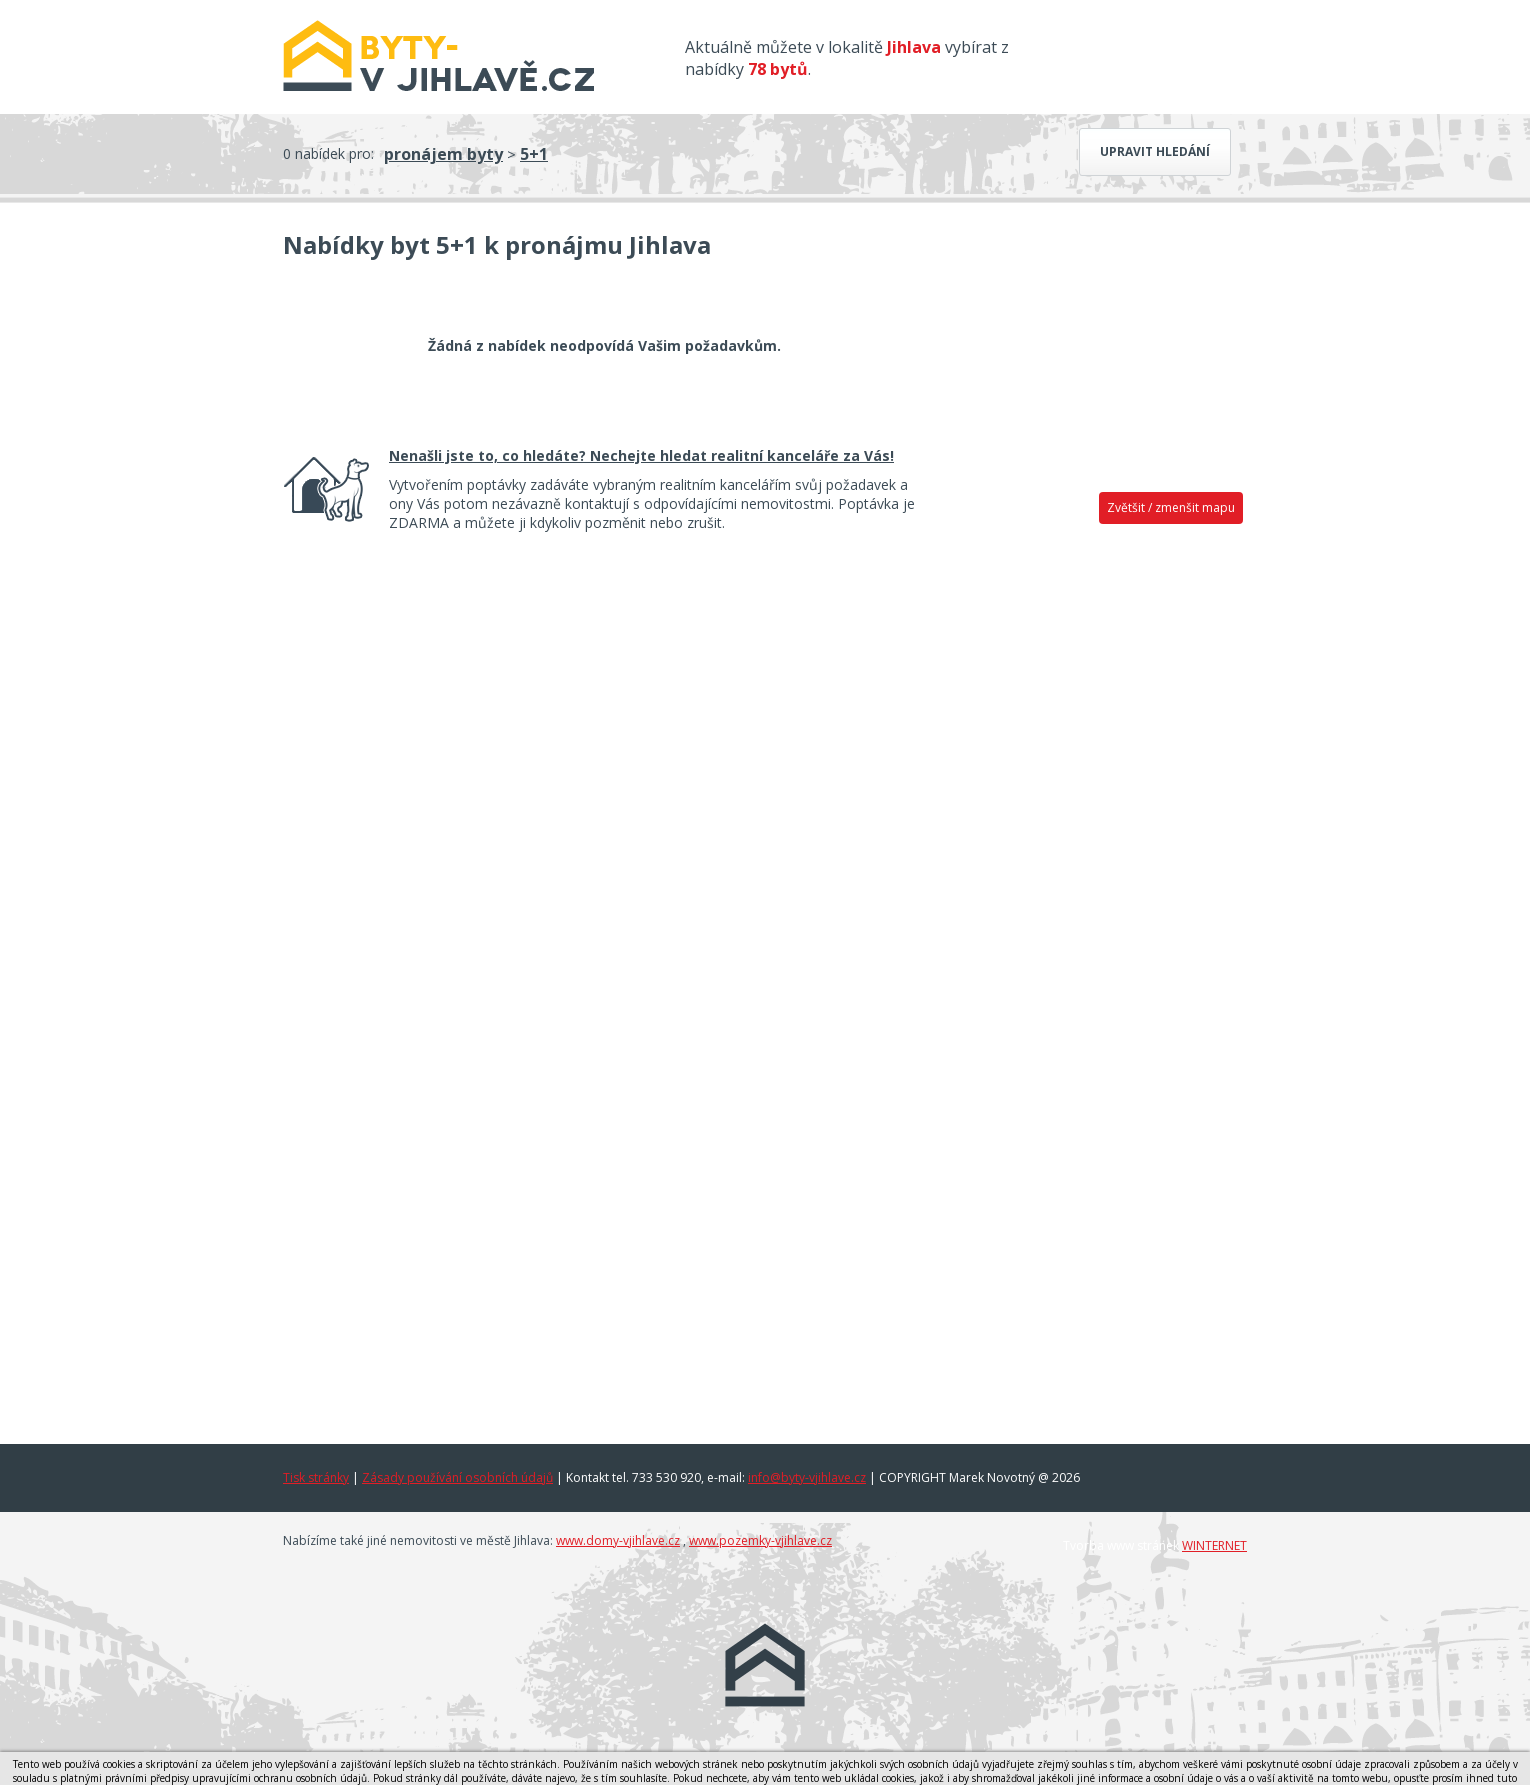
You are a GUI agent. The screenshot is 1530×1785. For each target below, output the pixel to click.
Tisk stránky (316, 1477)
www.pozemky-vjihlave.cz (760, 1540)
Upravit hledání (1155, 151)
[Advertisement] (1095, 847)
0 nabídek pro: (328, 153)
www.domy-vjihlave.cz (618, 1540)
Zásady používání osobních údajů (457, 1477)
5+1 (534, 154)
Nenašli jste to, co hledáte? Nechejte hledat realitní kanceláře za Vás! (641, 455)
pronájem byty (443, 154)
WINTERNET (1214, 1545)
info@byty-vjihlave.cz (807, 1477)
